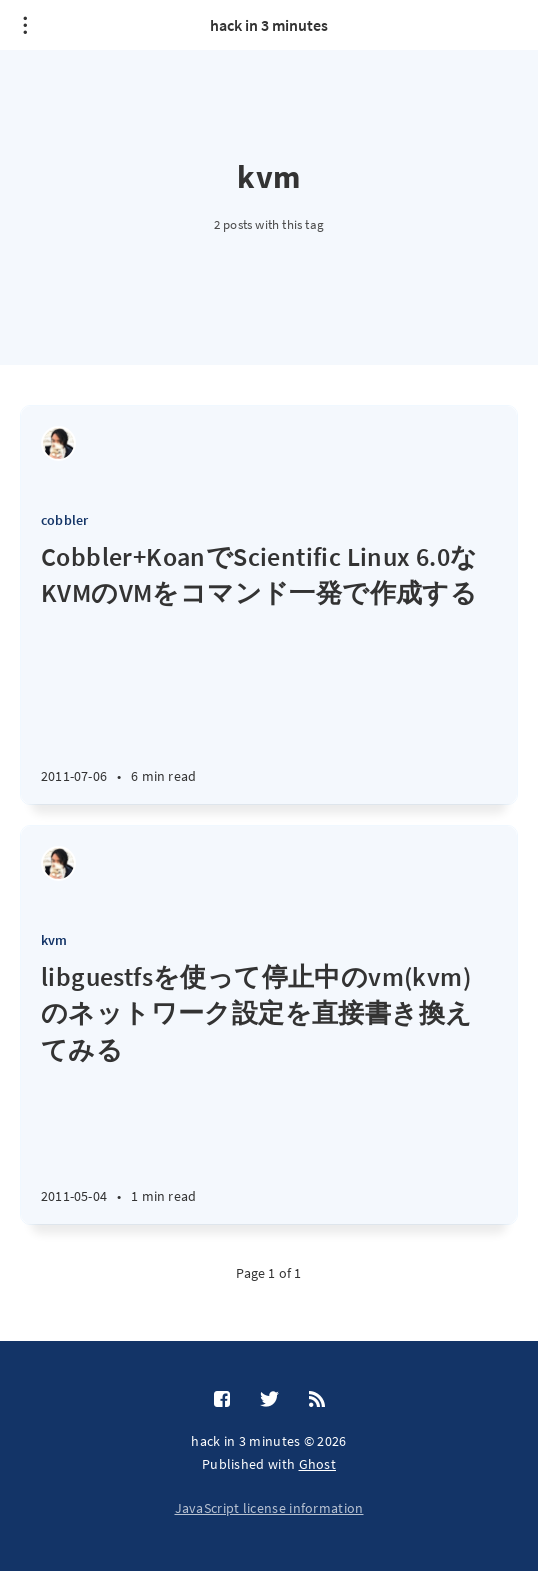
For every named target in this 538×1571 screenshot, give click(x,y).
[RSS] (317, 1400)
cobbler (64, 520)
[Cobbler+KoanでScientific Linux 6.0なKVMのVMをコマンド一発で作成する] (269, 671)
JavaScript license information (269, 1508)
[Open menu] (25, 25)
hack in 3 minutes (269, 25)
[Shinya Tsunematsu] (58, 443)
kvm (54, 940)
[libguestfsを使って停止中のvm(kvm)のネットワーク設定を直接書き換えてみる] (269, 1091)
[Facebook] (222, 1400)
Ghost (318, 1464)
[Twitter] (269, 1400)
